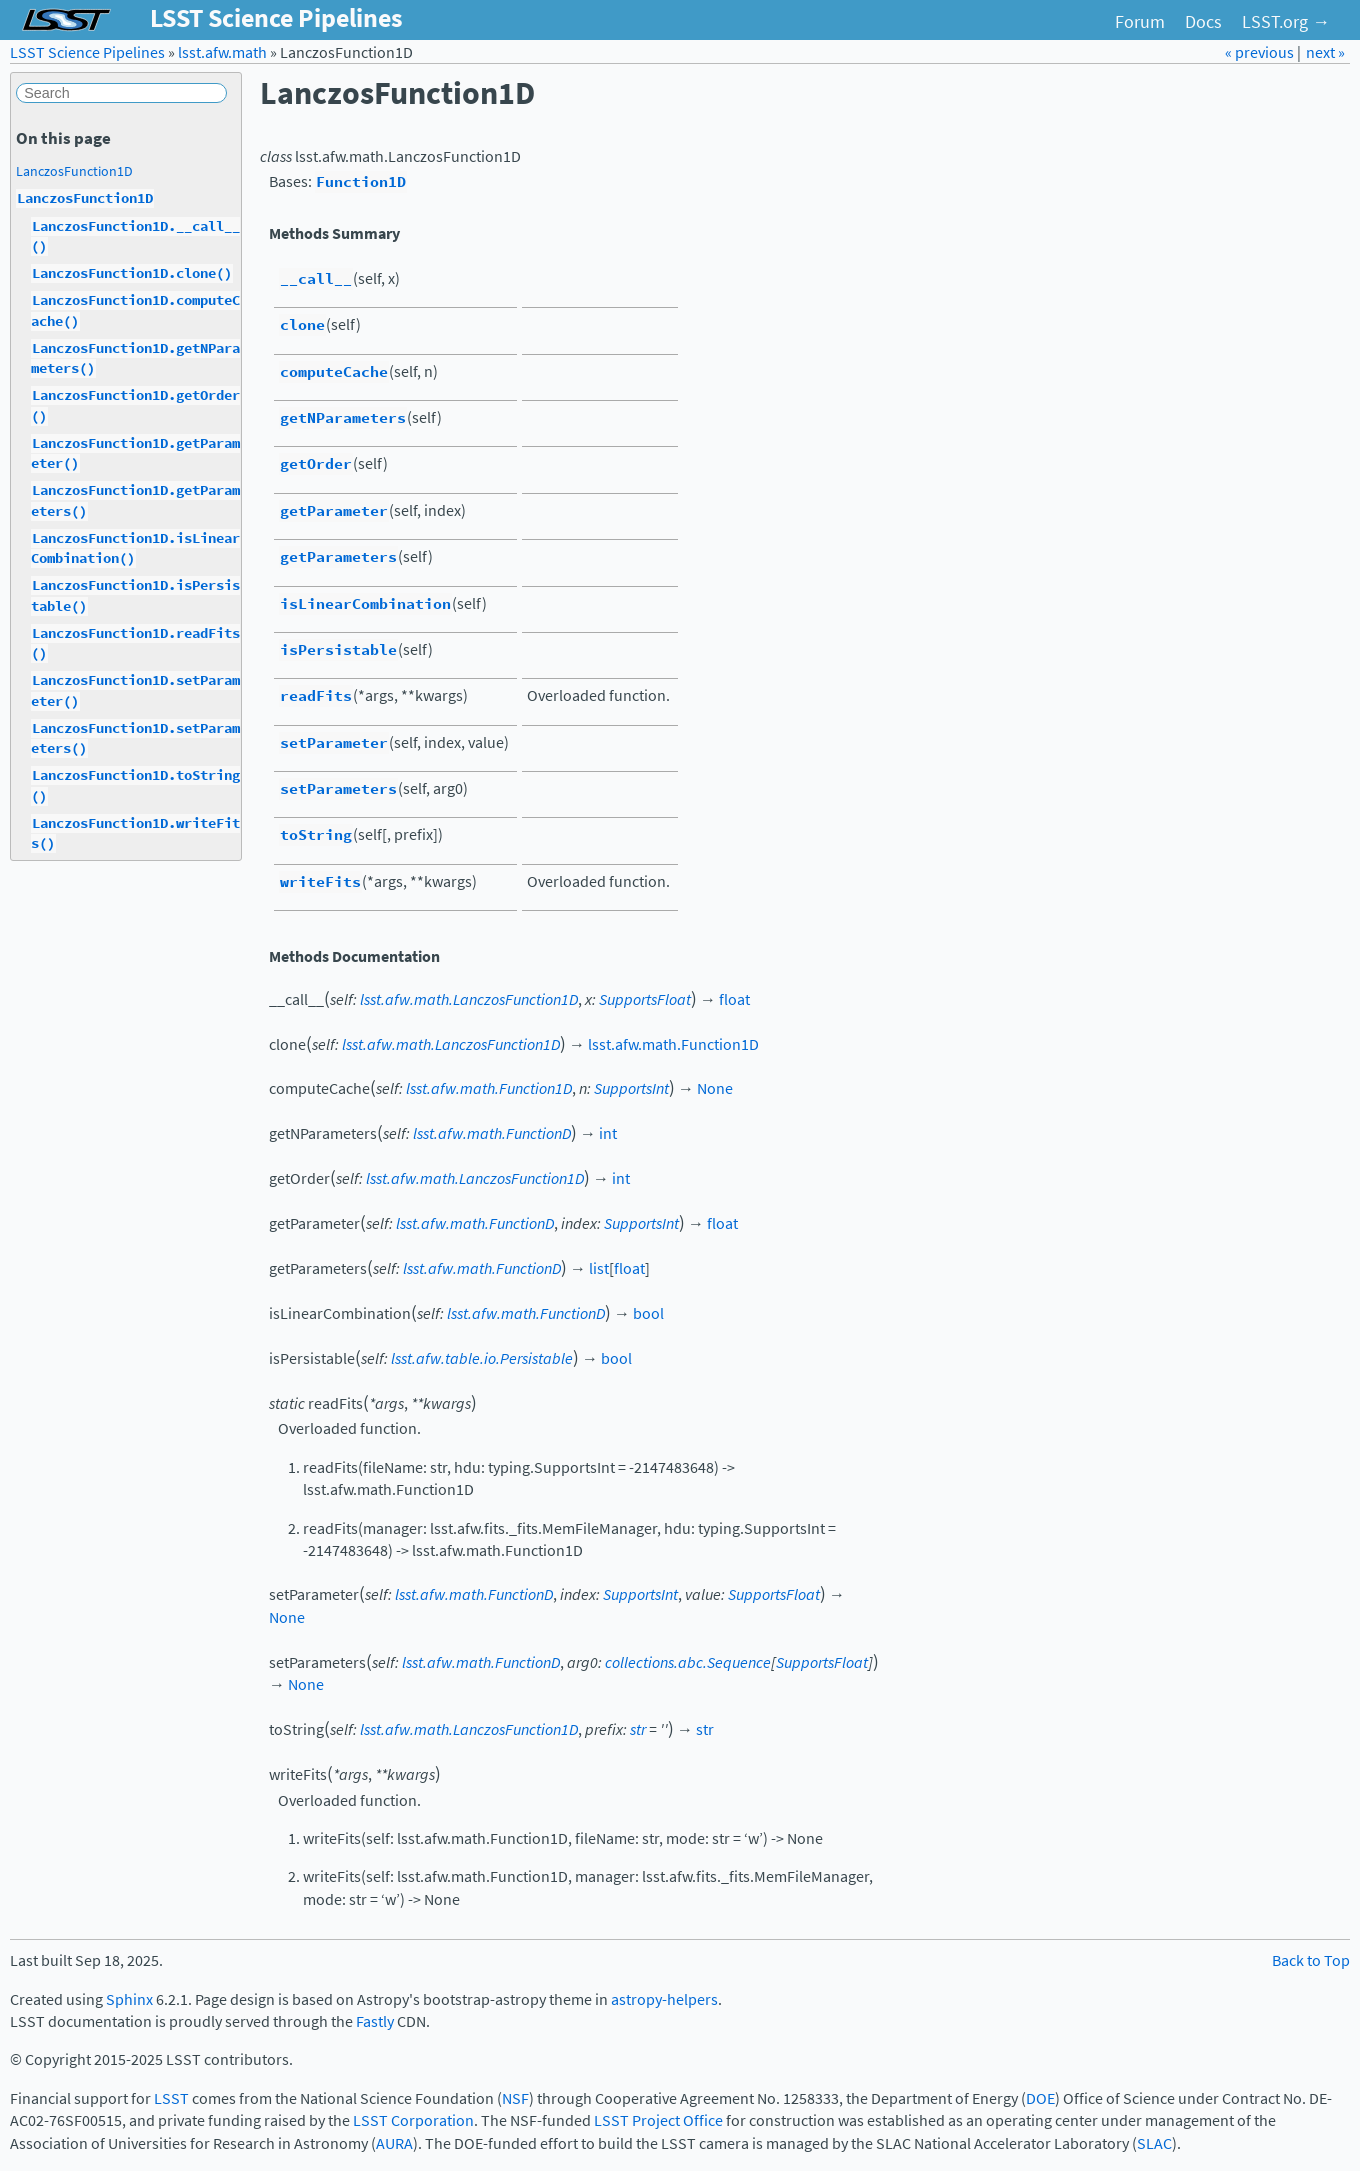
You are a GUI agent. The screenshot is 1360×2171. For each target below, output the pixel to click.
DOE (1040, 2098)
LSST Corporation (413, 2120)
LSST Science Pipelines (87, 52)
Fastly (375, 2021)
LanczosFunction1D (74, 171)
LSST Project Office (658, 2120)
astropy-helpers (664, 1999)
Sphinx (129, 1999)
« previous (1261, 52)
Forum (1140, 22)
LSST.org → (1286, 22)
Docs (1203, 22)
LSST (171, 2098)
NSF (515, 2098)
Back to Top (1311, 1960)
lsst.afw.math (222, 52)
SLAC (1154, 2143)
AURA (394, 2143)
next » (1325, 52)
